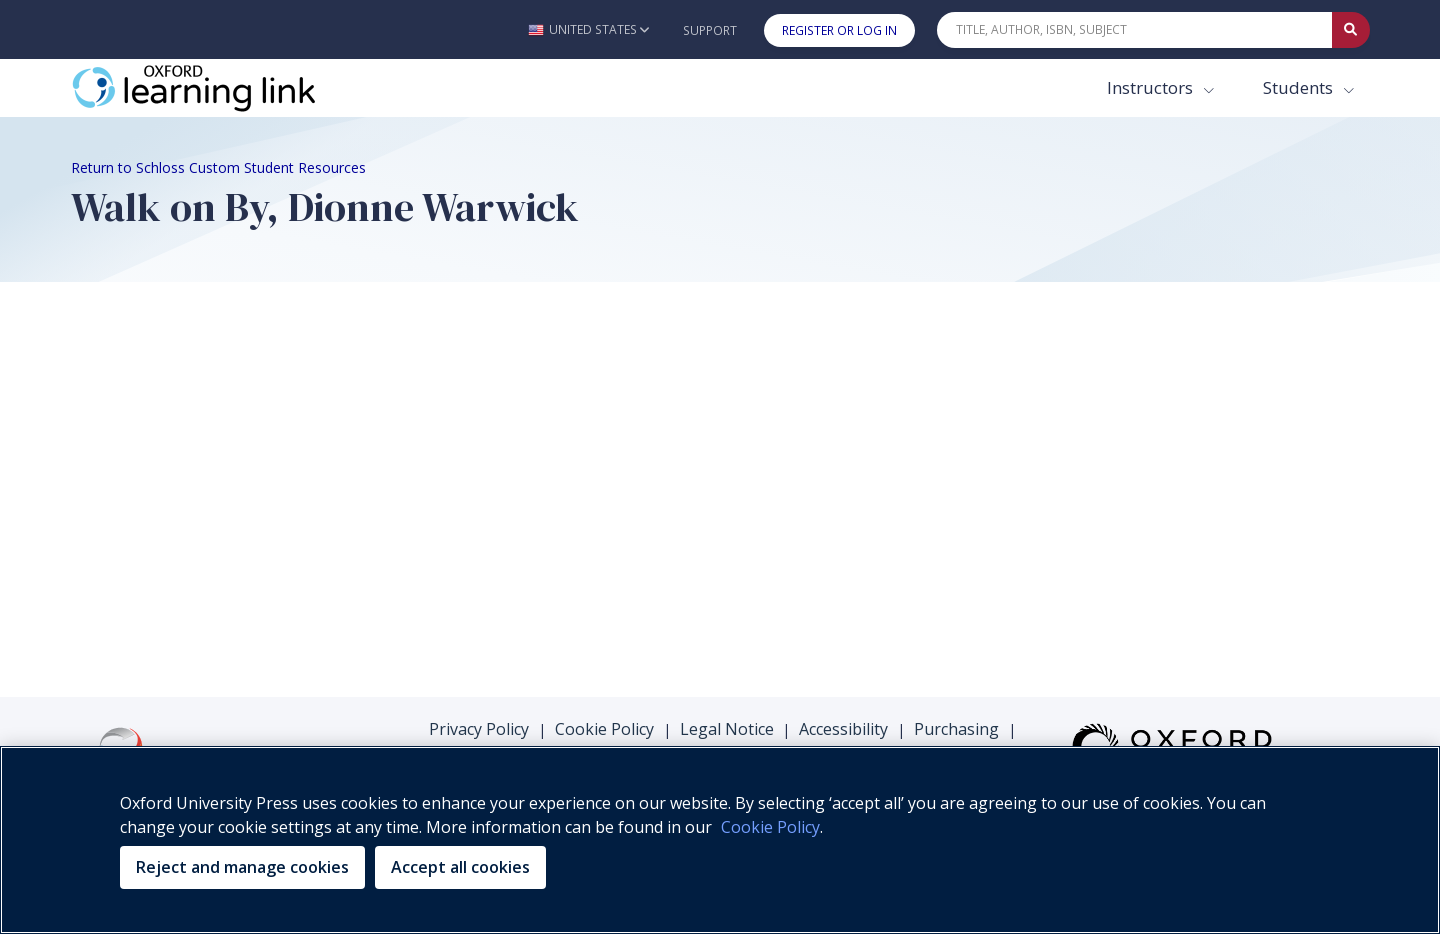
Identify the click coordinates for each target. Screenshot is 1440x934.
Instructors (1152, 87)
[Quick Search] (1135, 30)
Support (710, 30)
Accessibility (843, 729)
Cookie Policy (604, 729)
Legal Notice (727, 729)
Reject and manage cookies (242, 867)
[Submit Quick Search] (1351, 30)
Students (1300, 87)
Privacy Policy (479, 729)
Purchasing (956, 729)
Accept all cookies (460, 867)
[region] (720, 840)
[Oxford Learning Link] (221, 88)
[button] (588, 29)
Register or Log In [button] (839, 30)
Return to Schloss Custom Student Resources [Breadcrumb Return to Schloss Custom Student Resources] (218, 167)
